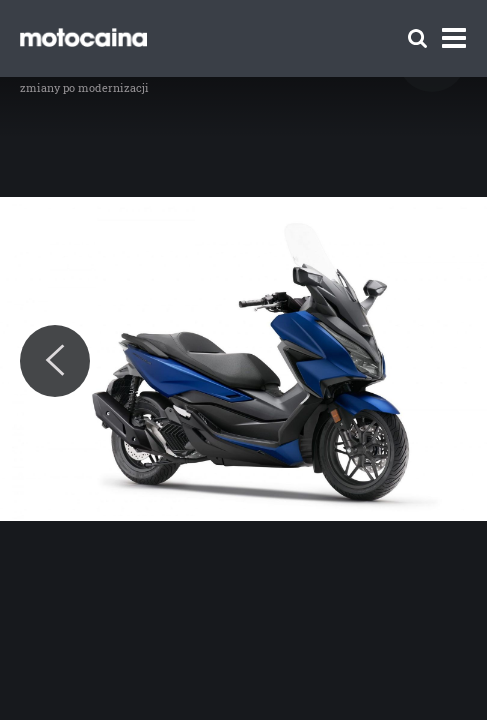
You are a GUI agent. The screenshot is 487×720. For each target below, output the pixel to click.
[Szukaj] (417, 38)
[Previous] (55, 361)
